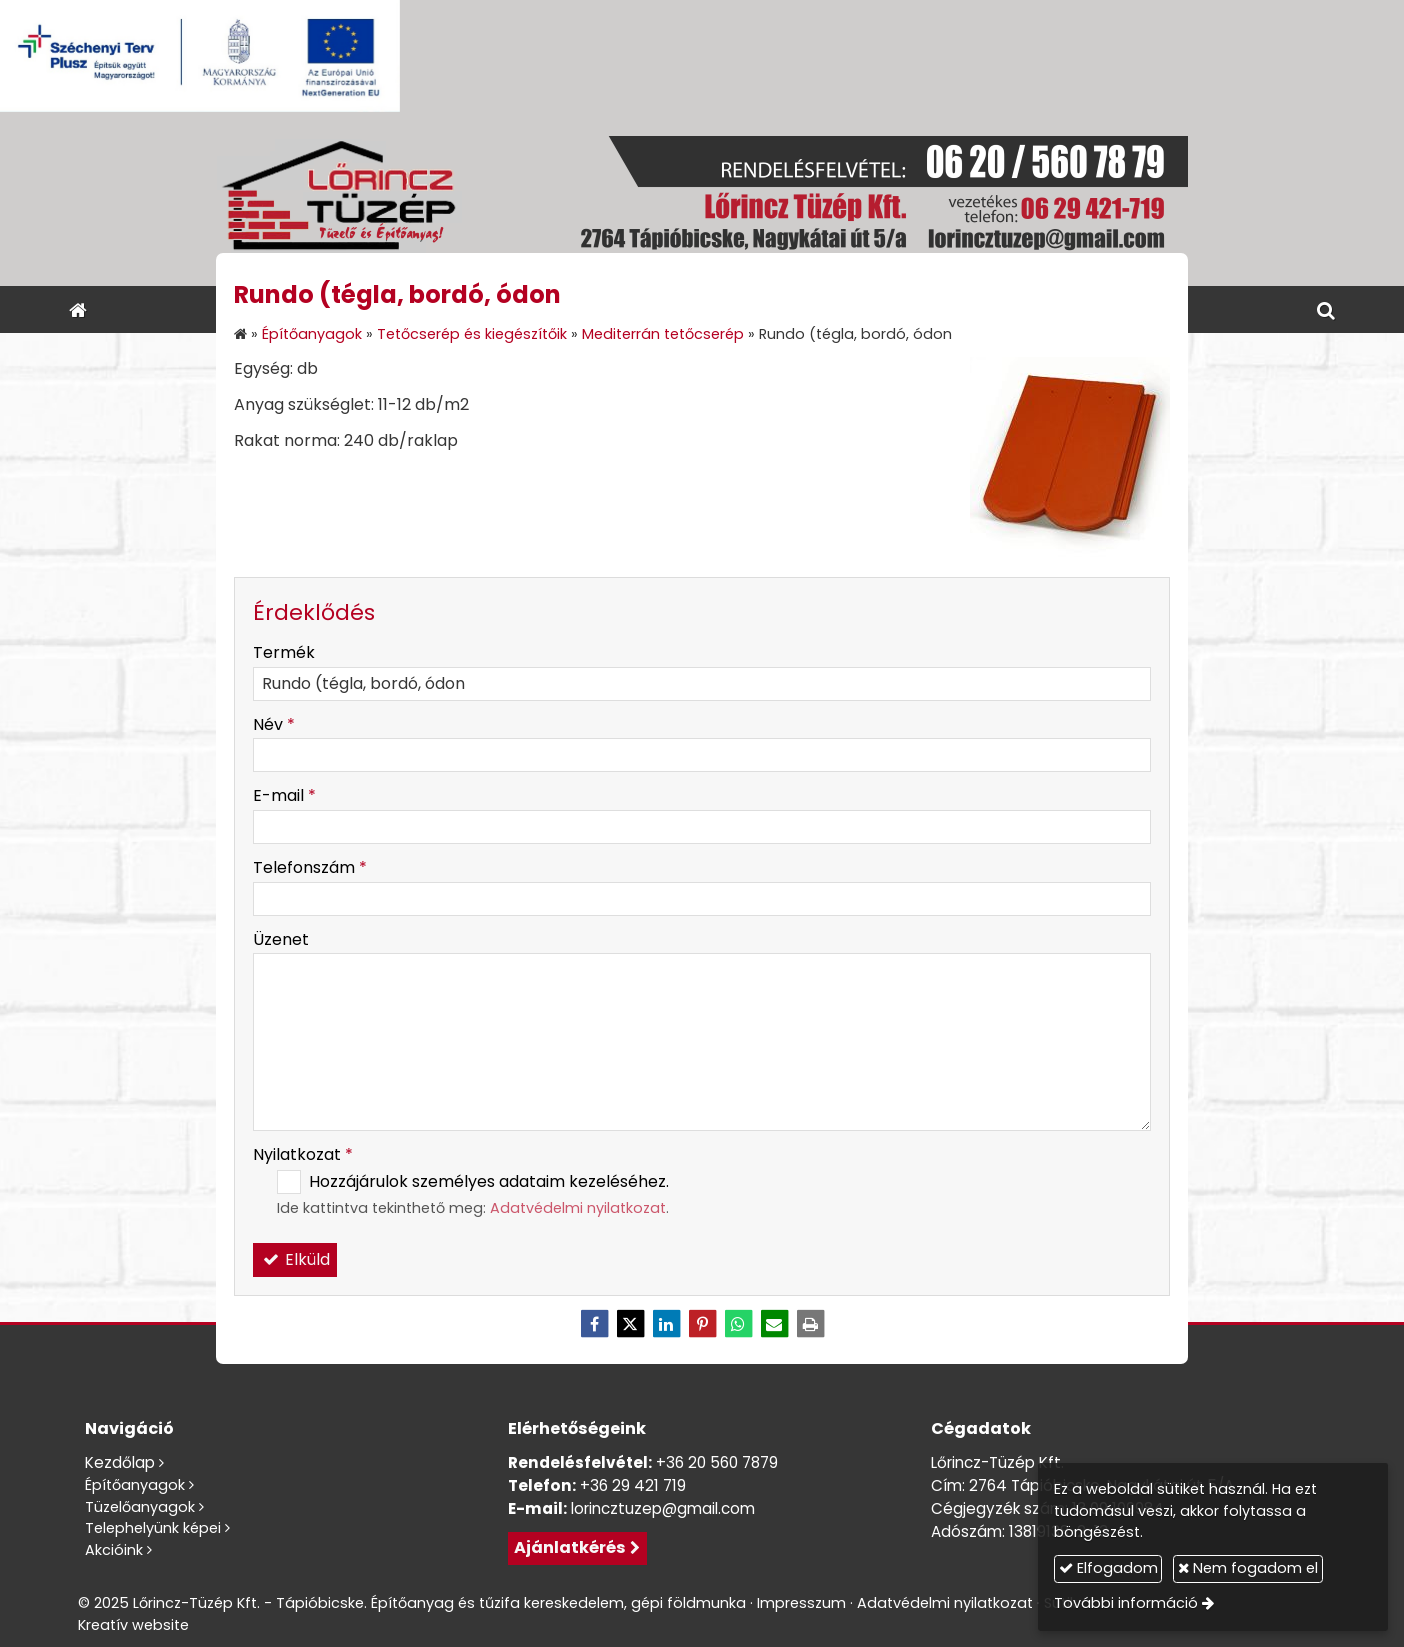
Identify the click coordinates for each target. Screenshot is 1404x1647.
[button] (1326, 309)
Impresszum (801, 1603)
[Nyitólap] (702, 199)
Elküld (295, 1259)
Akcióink (114, 1550)
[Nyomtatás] (810, 1324)
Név (274, 724)
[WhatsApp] (738, 1324)
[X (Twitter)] (630, 1324)
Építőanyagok (135, 1485)
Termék (284, 652)
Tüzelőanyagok (140, 1507)
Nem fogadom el (1248, 1568)
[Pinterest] (702, 1324)
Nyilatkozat (303, 1154)
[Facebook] (594, 1324)
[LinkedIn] (666, 1324)
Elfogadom (1108, 1568)
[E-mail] (774, 1324)
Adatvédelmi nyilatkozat (578, 1208)
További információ (1126, 1603)
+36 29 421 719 (633, 1485)
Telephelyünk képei (153, 1528)
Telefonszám (310, 867)
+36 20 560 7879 (717, 1462)
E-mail (284, 795)
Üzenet (281, 939)
